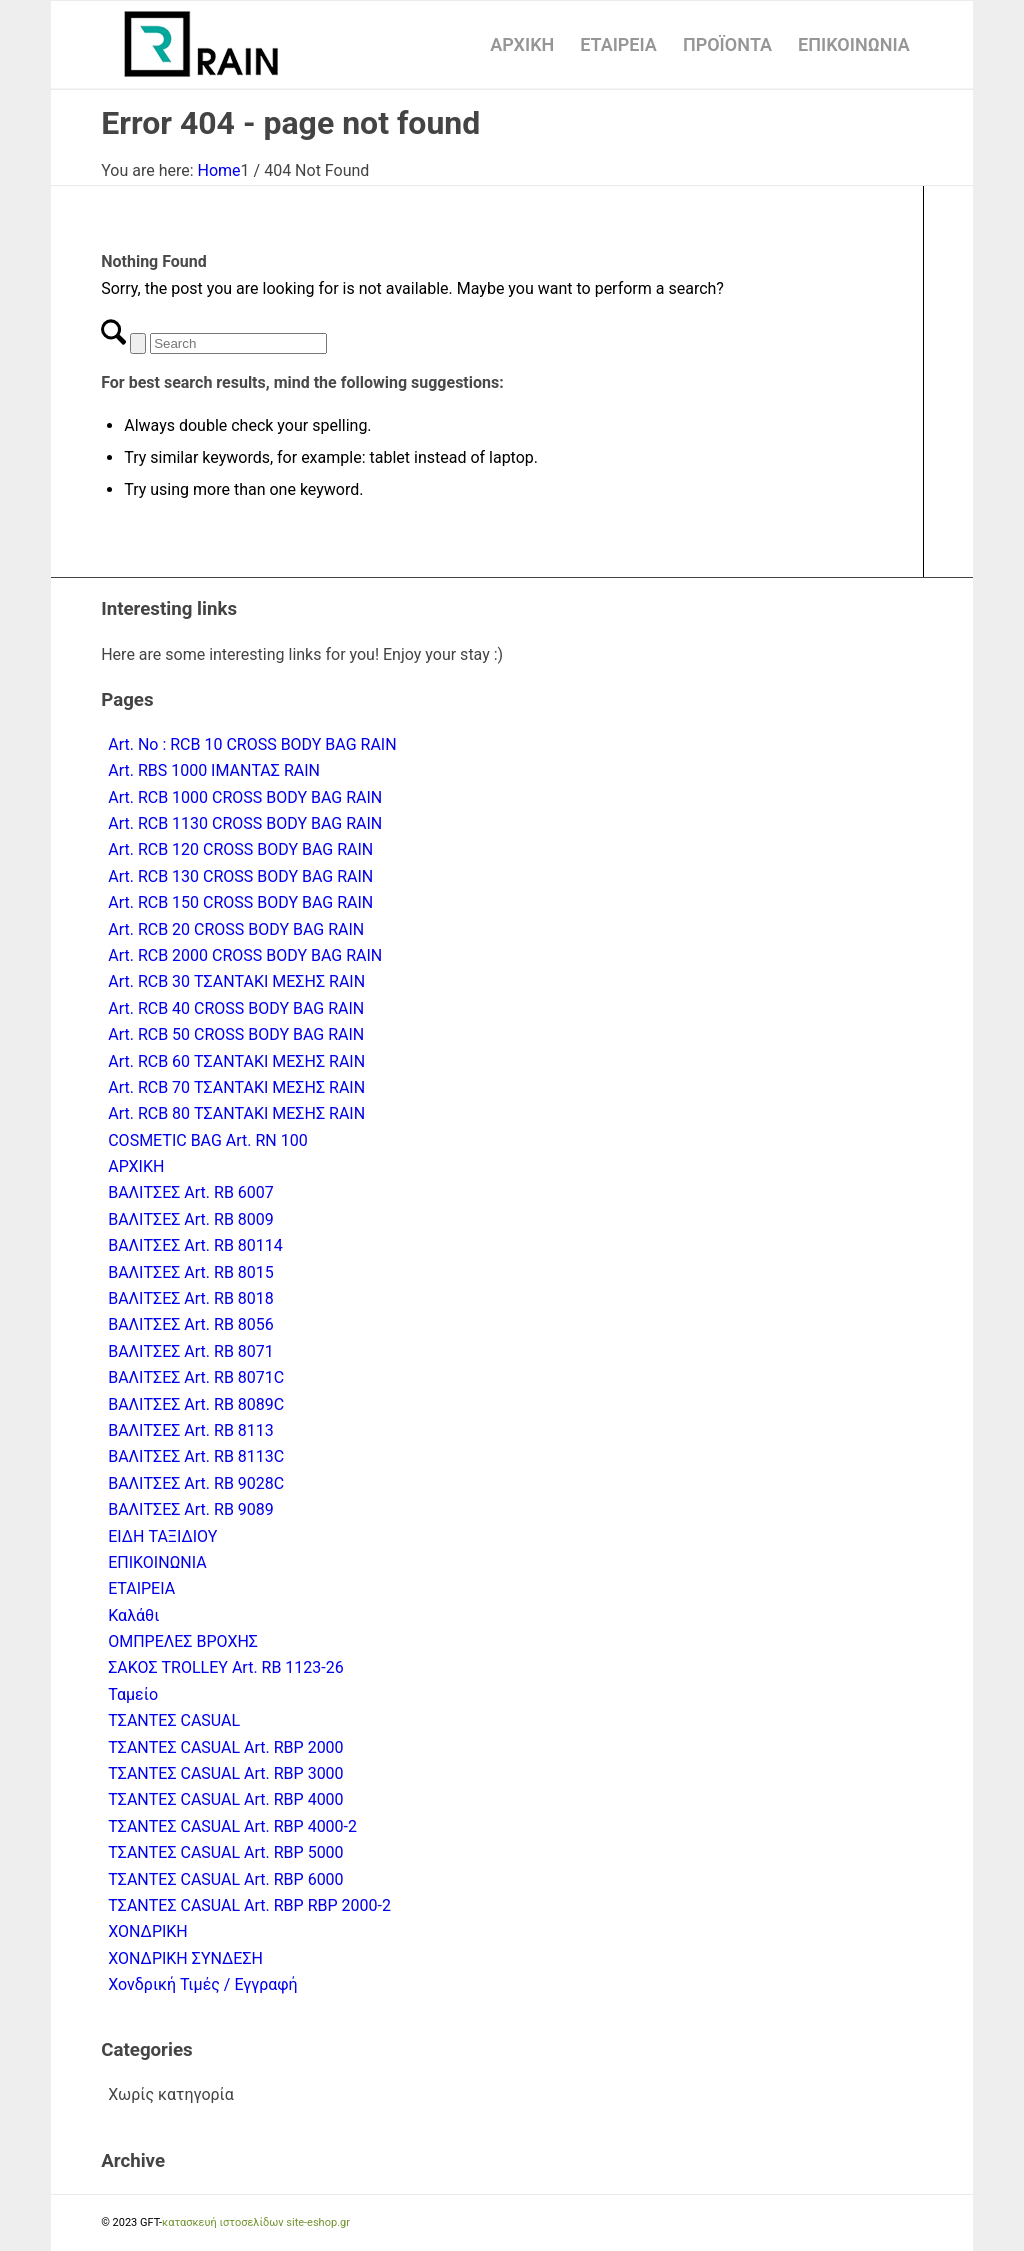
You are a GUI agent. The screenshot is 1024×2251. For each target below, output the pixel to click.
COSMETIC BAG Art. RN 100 (208, 1140)
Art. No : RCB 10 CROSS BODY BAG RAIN (252, 744)
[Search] (238, 343)
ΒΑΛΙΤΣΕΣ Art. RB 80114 (195, 1245)
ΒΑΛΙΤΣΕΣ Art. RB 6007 (191, 1192)
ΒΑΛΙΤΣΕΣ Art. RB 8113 (191, 1430)
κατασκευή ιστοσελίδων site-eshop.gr (256, 2222)
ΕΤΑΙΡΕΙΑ (141, 1588)
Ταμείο (133, 1694)
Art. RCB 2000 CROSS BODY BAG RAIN (245, 955)
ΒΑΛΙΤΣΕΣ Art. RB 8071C (196, 1377)
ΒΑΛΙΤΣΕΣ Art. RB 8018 (191, 1298)
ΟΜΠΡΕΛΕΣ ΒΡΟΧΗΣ (183, 1641)
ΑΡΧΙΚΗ (136, 1166)
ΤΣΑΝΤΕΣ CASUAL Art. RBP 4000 (225, 1799)
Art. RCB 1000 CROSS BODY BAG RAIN (245, 797)
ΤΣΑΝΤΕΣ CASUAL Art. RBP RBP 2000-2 (249, 1905)
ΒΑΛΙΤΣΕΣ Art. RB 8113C (196, 1456)
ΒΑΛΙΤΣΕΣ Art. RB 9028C (196, 1483)
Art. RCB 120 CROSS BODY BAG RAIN (240, 849)
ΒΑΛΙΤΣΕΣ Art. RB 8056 (191, 1324)
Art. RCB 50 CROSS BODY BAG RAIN (236, 1034)
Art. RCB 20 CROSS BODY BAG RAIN (236, 929)
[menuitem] (522, 45)
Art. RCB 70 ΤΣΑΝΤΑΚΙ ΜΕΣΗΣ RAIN (236, 1087)
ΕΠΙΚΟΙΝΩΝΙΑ (157, 1562)
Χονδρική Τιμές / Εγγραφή (202, 1984)
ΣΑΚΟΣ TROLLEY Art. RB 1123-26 (226, 1667)
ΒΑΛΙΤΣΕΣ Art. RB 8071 (191, 1351)
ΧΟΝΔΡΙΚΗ (148, 1931)
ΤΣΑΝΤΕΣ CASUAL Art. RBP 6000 (225, 1879)
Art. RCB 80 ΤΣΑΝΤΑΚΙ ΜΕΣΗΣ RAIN (236, 1113)
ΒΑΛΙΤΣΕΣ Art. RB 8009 (191, 1219)
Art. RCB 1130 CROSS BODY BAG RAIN (245, 823)
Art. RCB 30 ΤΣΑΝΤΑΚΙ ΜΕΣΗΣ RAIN (236, 981)
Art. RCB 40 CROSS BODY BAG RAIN (236, 1008)
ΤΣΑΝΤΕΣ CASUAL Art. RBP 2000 (225, 1747)
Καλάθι (133, 1615)
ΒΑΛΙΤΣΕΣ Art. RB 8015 (191, 1272)
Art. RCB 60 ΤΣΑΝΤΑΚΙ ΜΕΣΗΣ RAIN (236, 1061)
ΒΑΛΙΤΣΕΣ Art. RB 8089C (196, 1404)
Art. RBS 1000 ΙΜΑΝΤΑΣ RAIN (214, 770)
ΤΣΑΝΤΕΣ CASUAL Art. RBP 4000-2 (232, 1826)
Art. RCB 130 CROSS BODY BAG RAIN (240, 876)
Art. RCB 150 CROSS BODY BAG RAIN (240, 902)
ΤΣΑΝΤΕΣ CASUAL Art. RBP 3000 (225, 1773)
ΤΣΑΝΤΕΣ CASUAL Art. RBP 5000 (225, 1852)
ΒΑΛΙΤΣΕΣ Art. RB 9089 (191, 1509)
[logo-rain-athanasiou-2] (201, 45)
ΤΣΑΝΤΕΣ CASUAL (174, 1720)
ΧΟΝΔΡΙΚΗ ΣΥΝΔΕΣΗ (185, 1958)
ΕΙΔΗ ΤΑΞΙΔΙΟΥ (162, 1536)
